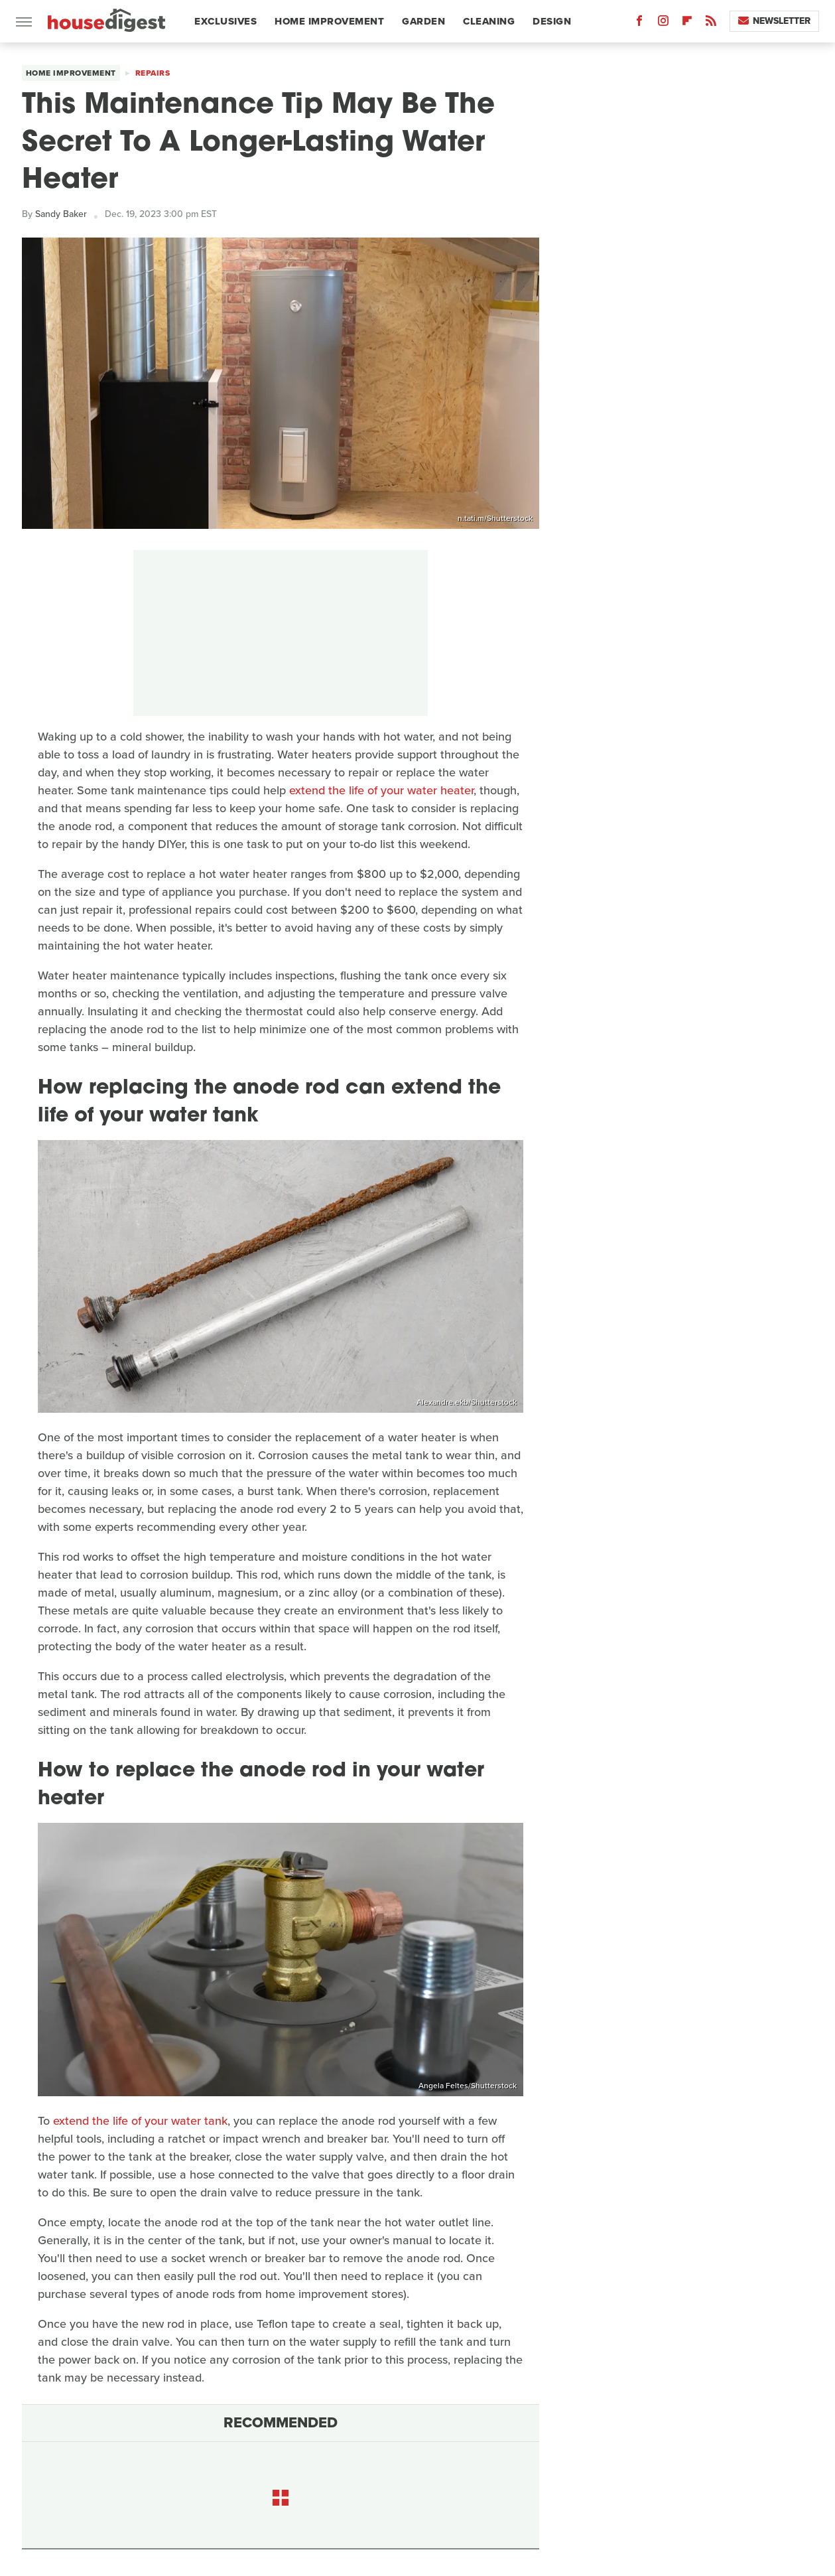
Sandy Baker (61, 214)
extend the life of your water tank (140, 2120)
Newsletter (774, 21)
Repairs (152, 73)
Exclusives (225, 21)
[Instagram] (663, 24)
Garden (423, 21)
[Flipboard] (687, 24)
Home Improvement (329, 21)
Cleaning (489, 21)
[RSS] (711, 24)
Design (552, 21)
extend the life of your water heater (381, 790)
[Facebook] (639, 24)
